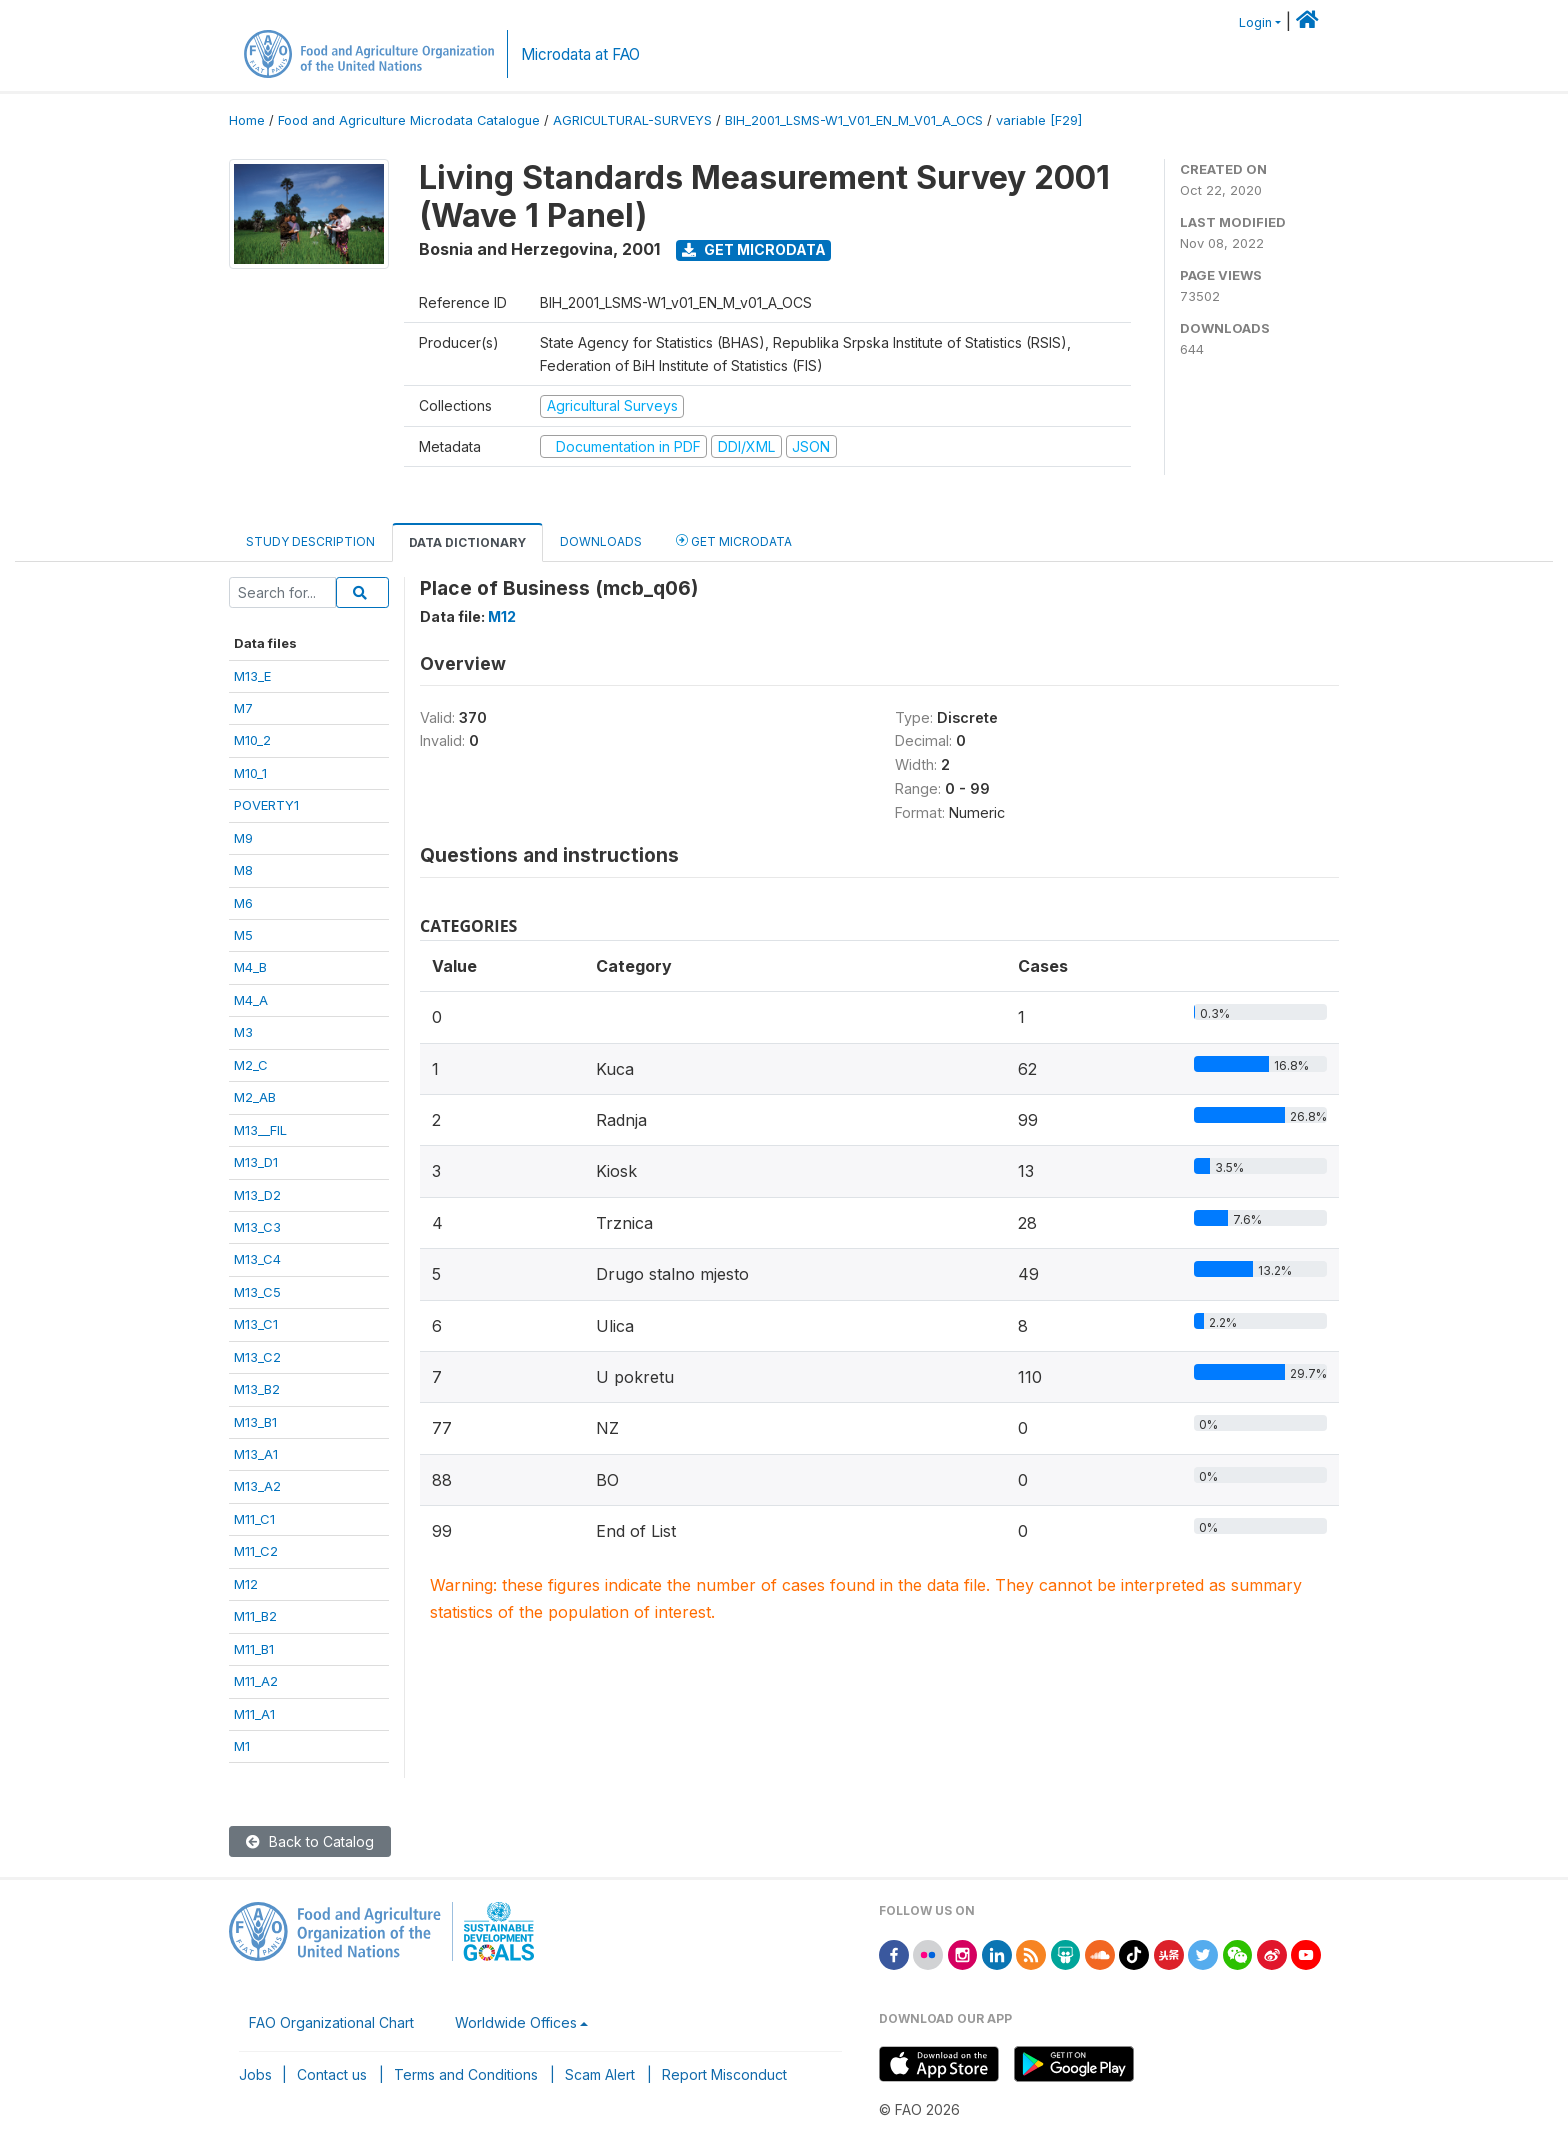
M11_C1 (254, 1519)
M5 (243, 935)
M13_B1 (255, 1422)
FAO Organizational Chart (331, 2022)
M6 (243, 903)
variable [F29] (1039, 120)
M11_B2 (255, 1616)
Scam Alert (600, 2074)
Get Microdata (754, 249)
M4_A (251, 1000)
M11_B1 (254, 1649)
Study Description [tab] (310, 541)
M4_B (250, 967)
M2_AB (255, 1097)
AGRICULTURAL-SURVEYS (632, 120)
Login (1255, 22)
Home (247, 120)
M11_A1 (254, 1714)
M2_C (251, 1065)
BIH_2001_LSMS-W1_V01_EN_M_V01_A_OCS (854, 120)
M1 (242, 1746)
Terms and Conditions (466, 2074)
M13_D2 (257, 1195)
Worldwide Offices (516, 2022)
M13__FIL (260, 1130)
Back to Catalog (310, 1841)
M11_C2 (256, 1551)
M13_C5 (257, 1292)
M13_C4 (257, 1259)
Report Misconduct (724, 2074)
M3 (243, 1032)
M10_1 (250, 773)
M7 (243, 708)
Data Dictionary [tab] (467, 542)
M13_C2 (257, 1357)
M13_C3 (257, 1227)
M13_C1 (256, 1324)
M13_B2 (257, 1389)
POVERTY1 (266, 805)
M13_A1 (256, 1454)
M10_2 (252, 740)
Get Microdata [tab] (734, 540)
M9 (243, 838)
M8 (243, 870)
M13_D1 (256, 1162)
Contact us (332, 2074)
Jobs (255, 2074)
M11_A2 (256, 1681)
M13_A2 (257, 1486)
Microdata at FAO (580, 54)
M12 (246, 1584)
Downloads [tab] (601, 541)
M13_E (252, 676)
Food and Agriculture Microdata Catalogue (409, 120)
